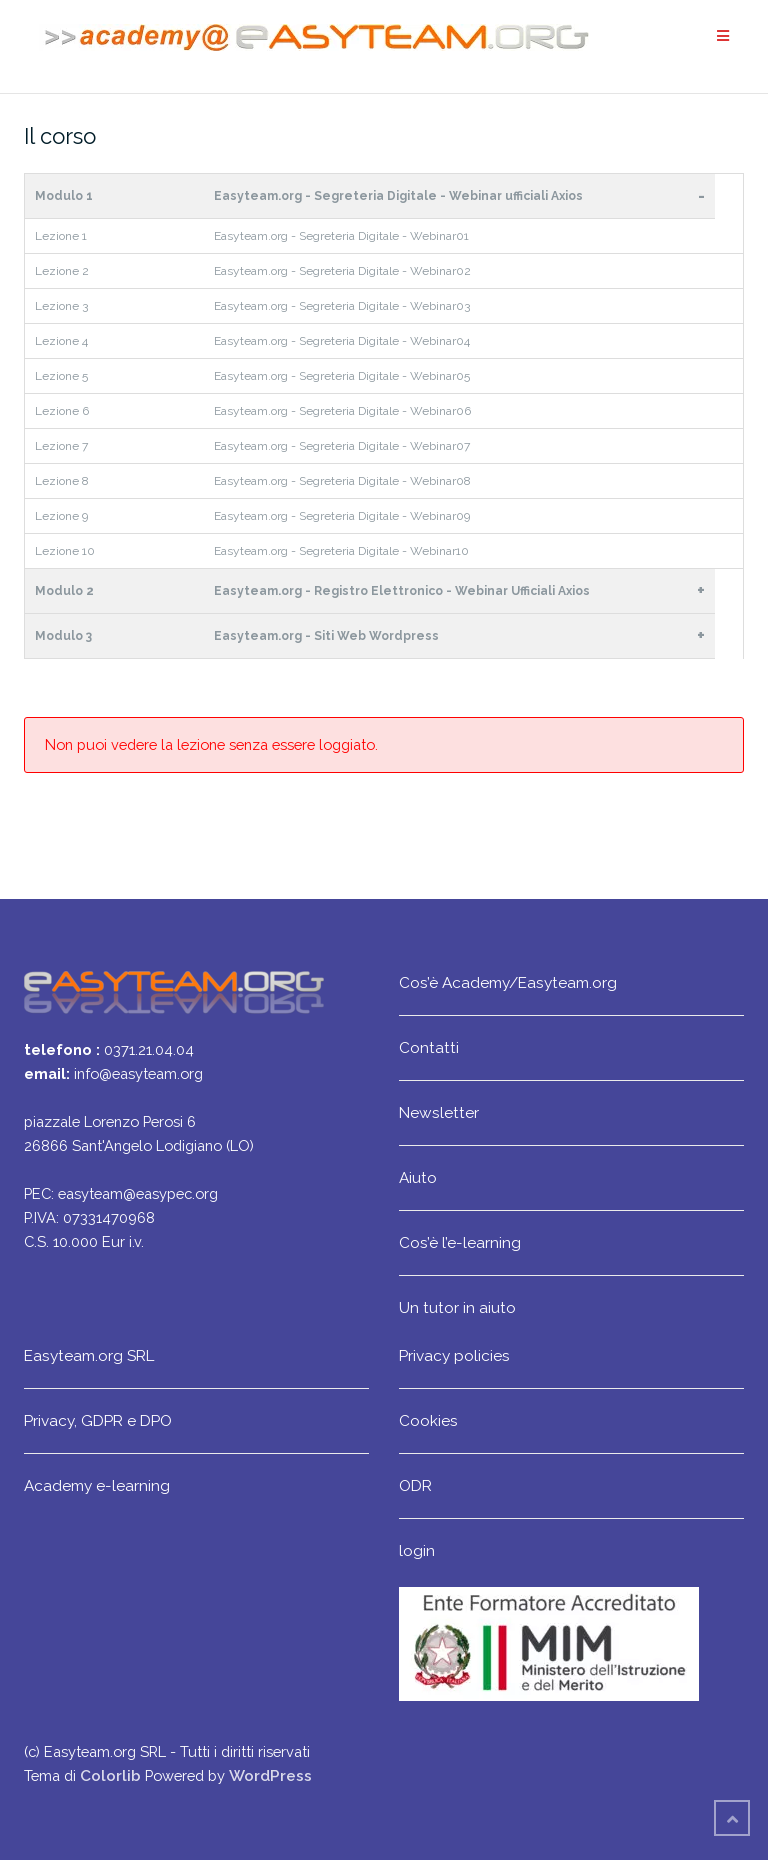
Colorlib (110, 1775)
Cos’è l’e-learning (460, 1242)
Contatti (429, 1047)
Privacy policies (454, 1355)
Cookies (428, 1420)
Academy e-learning (97, 1485)
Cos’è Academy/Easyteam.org (508, 982)
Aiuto (418, 1177)
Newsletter (439, 1112)
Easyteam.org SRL (89, 1355)
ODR (415, 1485)
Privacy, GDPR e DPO (98, 1420)
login (417, 1550)
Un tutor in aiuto (457, 1307)
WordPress (270, 1775)
